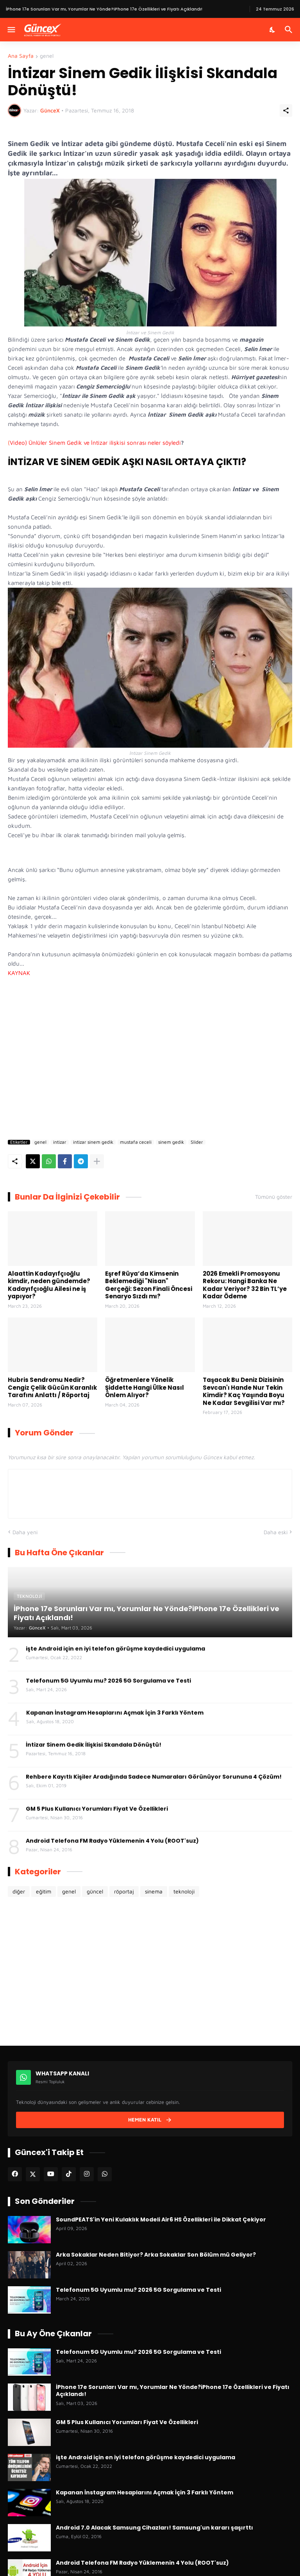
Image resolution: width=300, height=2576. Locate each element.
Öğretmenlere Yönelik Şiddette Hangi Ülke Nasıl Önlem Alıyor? (144, 1387)
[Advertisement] (150, 1051)
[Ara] (289, 29)
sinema (153, 1891)
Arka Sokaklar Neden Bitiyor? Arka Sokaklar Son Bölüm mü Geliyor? (156, 2254)
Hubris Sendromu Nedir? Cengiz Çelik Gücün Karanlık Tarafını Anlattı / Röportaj (52, 1387)
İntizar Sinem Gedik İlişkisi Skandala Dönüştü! (93, 1744)
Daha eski (276, 1532)
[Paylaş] (286, 110)
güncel (95, 1891)
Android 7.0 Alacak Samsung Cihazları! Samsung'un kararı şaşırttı (154, 2527)
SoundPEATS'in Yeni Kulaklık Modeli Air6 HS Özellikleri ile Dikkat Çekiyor (161, 2219)
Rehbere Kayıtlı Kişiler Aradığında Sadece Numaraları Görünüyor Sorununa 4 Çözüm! (154, 1776)
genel (47, 56)
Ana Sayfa (21, 56)
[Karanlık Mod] (272, 29)
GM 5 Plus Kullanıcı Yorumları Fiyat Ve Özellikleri (97, 1808)
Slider (197, 1142)
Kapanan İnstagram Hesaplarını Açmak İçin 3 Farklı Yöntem (115, 1712)
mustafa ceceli (136, 1142)
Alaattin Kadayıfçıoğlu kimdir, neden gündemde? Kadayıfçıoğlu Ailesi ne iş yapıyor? (49, 1285)
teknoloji (184, 1891)
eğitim (43, 1891)
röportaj (124, 1891)
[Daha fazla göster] (97, 1161)
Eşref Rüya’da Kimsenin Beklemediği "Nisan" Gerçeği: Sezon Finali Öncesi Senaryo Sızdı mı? (148, 1285)
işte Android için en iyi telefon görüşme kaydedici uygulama (115, 1648)
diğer (18, 1891)
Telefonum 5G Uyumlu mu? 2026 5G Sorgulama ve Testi (108, 1680)
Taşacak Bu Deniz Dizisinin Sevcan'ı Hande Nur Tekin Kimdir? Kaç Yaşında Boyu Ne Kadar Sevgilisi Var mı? (244, 1391)
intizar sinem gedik (93, 1142)
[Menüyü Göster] (10, 29)
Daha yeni (25, 1532)
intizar (59, 1142)
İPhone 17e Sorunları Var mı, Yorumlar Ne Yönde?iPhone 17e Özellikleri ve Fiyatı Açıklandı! (172, 2390)
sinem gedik (171, 1142)
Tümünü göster (273, 1197)
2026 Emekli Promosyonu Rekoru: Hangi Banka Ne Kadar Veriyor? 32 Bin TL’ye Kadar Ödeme (245, 1285)
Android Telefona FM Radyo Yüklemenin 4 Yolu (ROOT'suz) (112, 1840)
